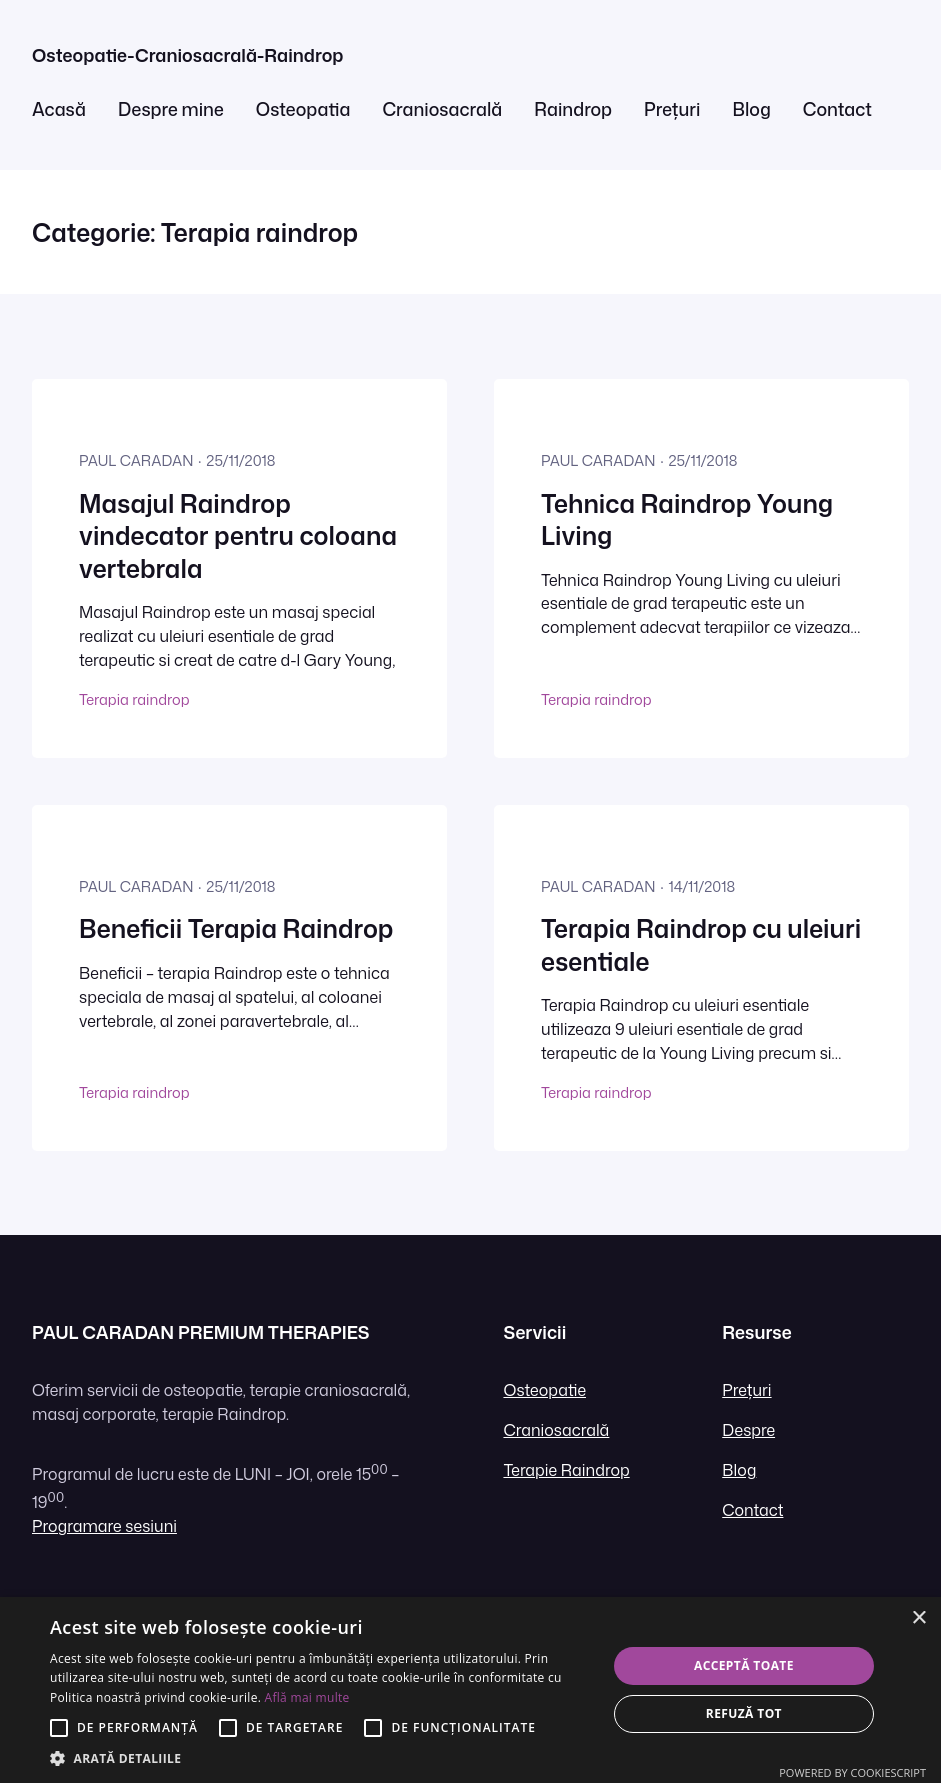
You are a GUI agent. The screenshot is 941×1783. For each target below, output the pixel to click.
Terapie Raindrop (566, 1470)
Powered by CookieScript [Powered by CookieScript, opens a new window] (852, 1772)
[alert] (470, 1690)
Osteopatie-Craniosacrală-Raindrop (187, 55)
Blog (739, 1470)
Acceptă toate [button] (744, 1665)
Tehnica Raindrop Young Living (687, 520)
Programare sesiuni (104, 1526)
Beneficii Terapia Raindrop (236, 929)
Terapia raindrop (134, 699)
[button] (320, 1758)
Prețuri (746, 1390)
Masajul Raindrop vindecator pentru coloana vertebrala (238, 536)
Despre (748, 1430)
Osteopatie (544, 1390)
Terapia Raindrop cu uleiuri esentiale (701, 945)
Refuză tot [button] (744, 1713)
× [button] (918, 1618)
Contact (752, 1510)
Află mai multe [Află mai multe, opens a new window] (307, 1697)
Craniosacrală (556, 1430)
